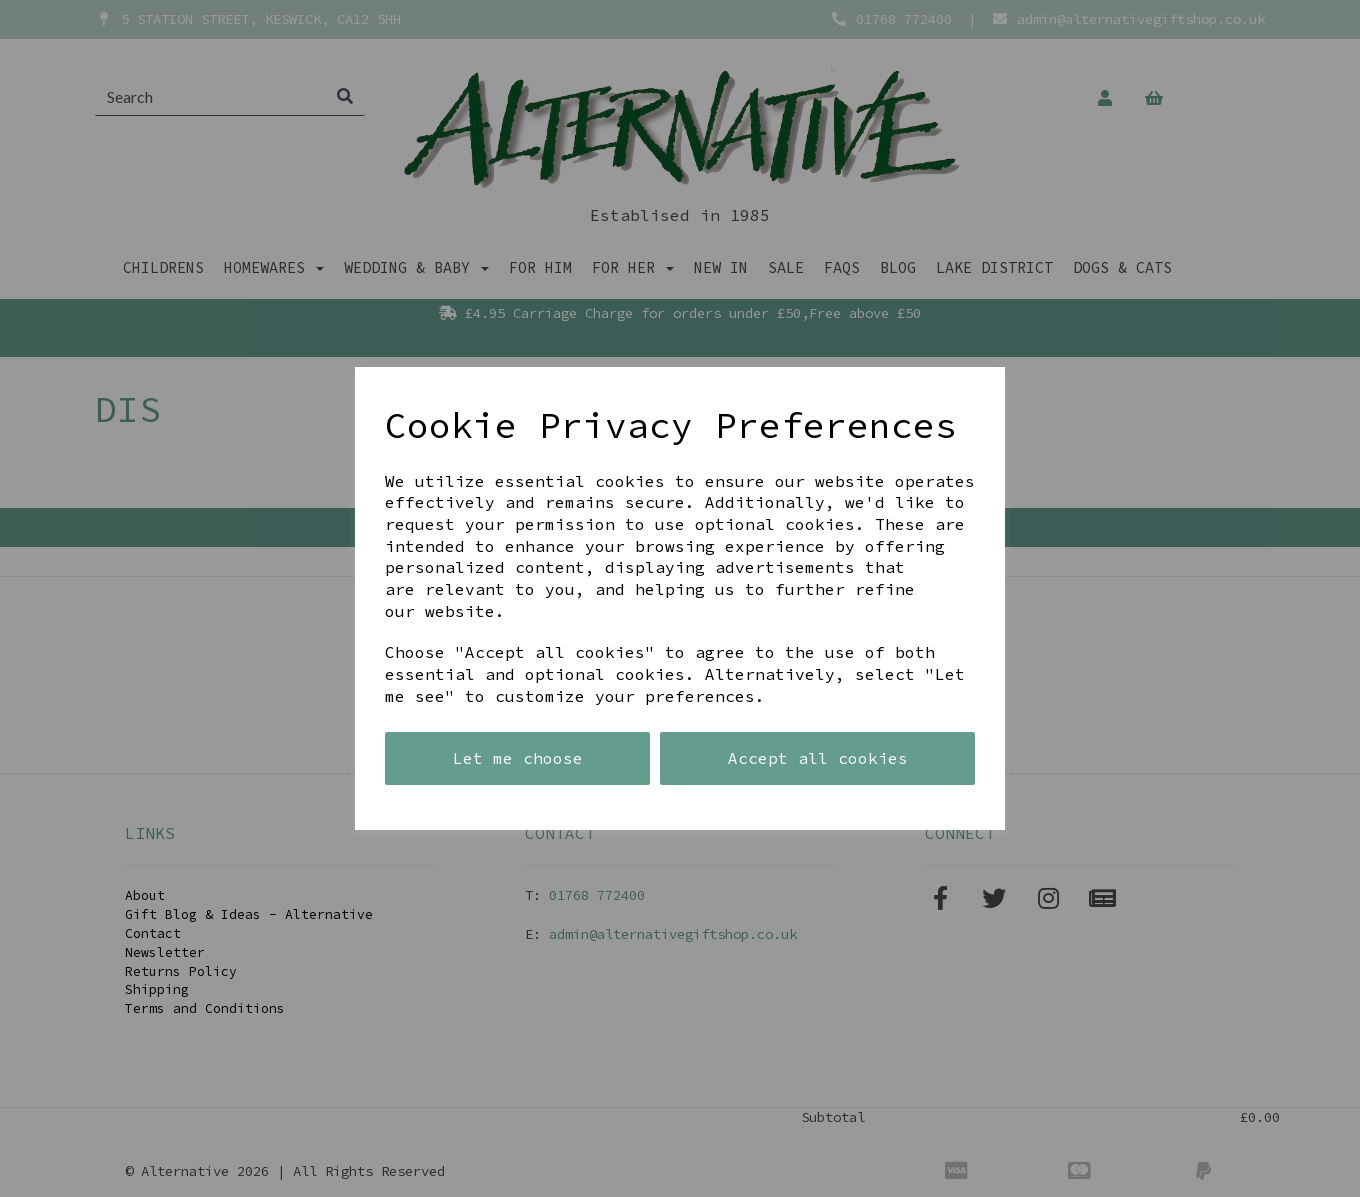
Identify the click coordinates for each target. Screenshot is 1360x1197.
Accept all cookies (818, 758)
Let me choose (518, 758)
